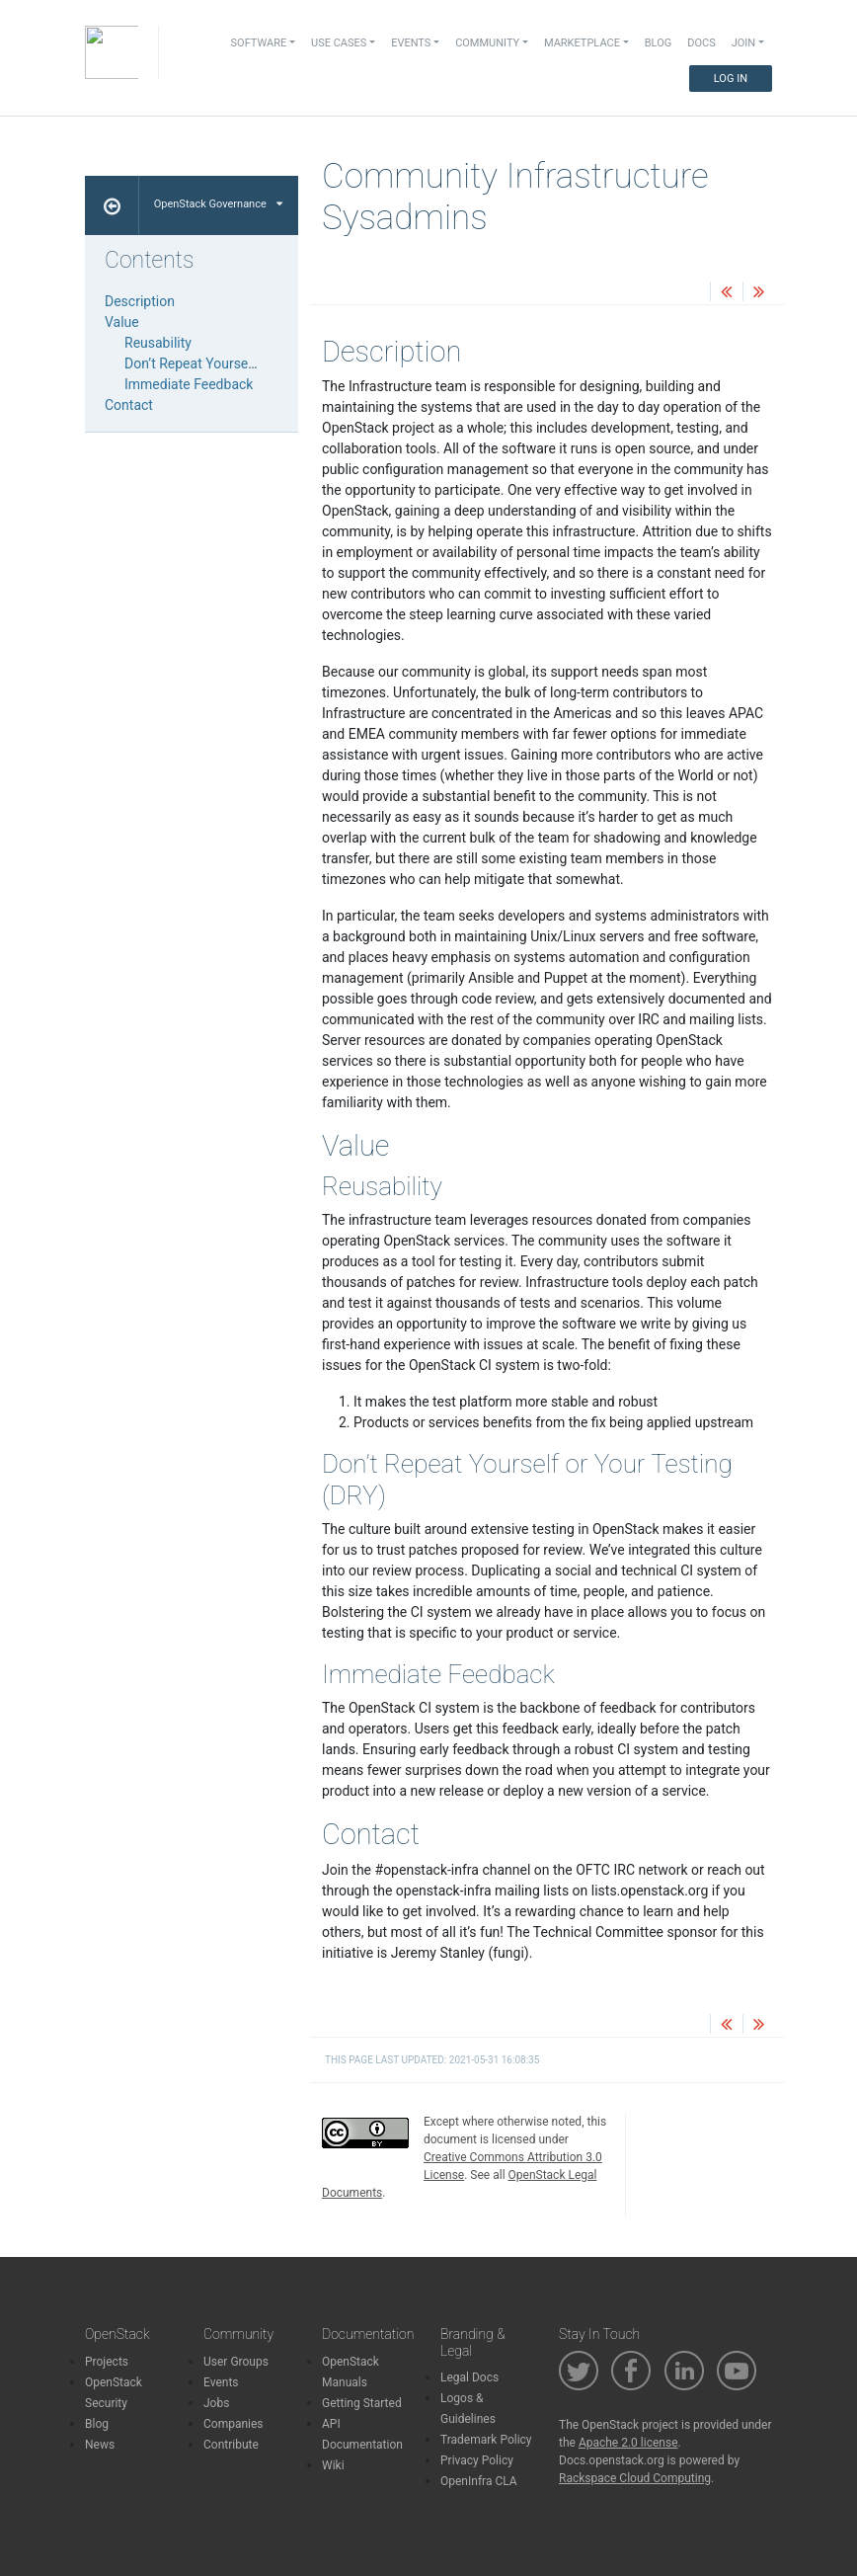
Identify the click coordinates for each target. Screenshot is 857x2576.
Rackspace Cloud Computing (635, 2478)
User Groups (236, 2362)
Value (122, 322)
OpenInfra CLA (478, 2481)
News (100, 2445)
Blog (658, 43)
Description (140, 301)
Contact (129, 405)
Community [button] (487, 43)
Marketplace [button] (582, 43)
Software (259, 43)
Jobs (216, 2403)
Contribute (231, 2445)
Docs (701, 43)
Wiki (333, 2465)
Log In (730, 78)
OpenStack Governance (218, 204)
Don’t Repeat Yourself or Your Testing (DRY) (257, 363)
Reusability (158, 343)
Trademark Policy (486, 2440)
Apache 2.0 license (628, 2443)
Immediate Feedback (188, 384)
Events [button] (410, 43)
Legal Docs (469, 2377)
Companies (233, 2424)
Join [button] (743, 43)
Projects (106, 2362)
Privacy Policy (476, 2460)
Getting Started (362, 2403)
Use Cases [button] (338, 43)
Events (221, 2382)
